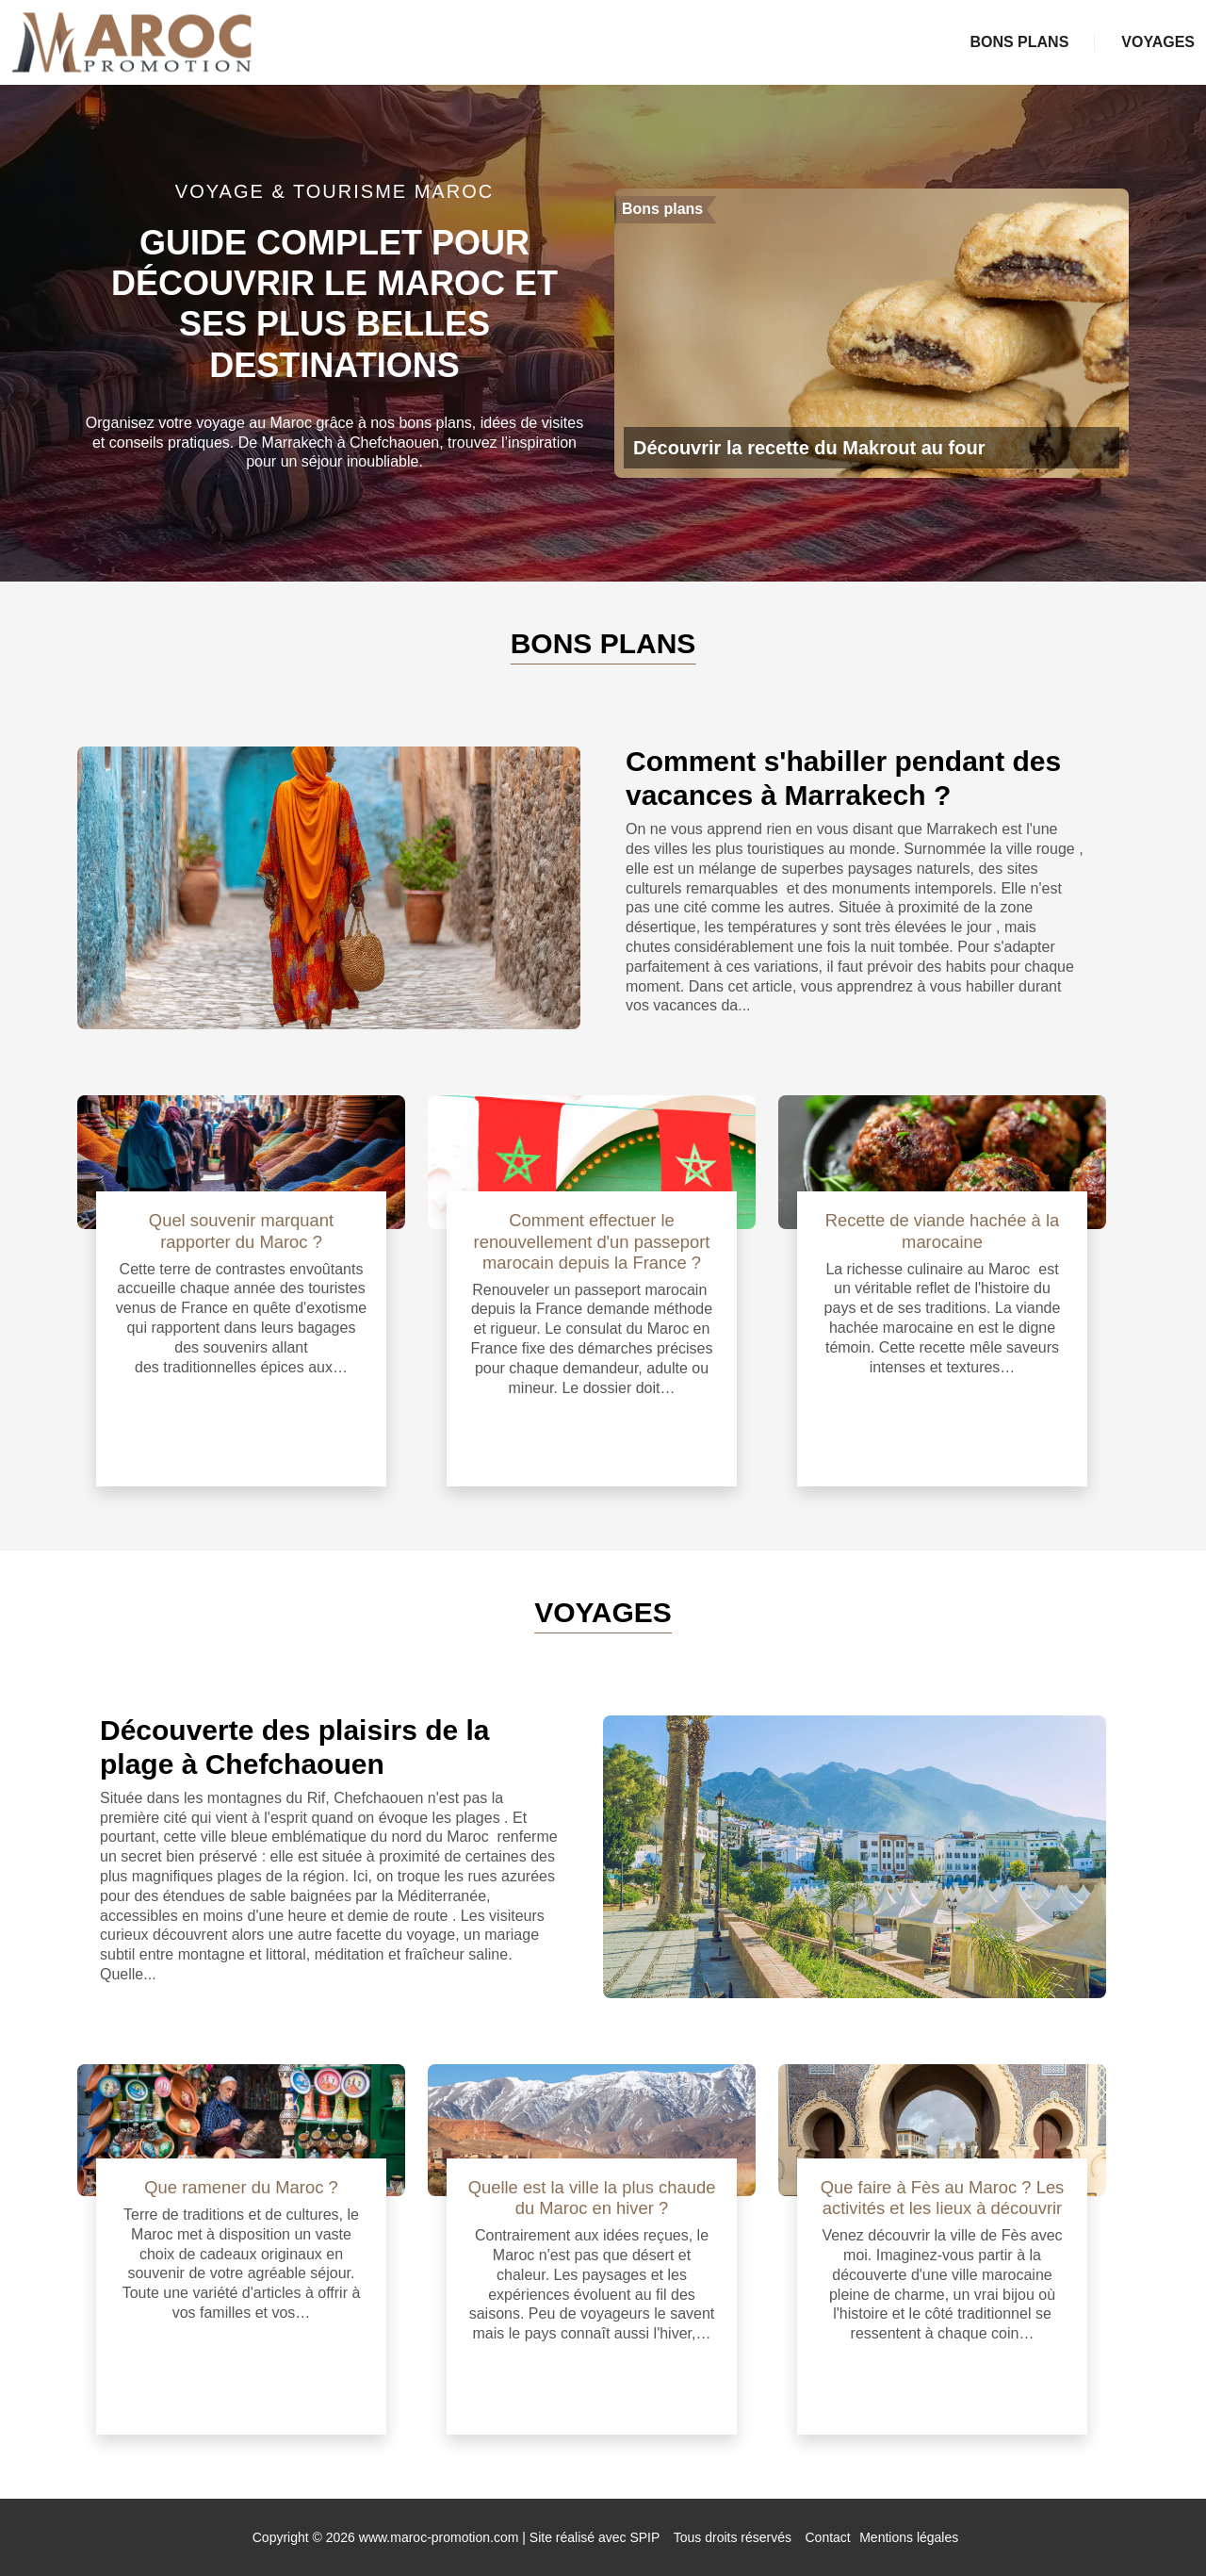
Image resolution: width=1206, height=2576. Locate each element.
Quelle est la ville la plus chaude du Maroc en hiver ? (592, 2197)
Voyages (1158, 42)
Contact (828, 2537)
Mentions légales (908, 2537)
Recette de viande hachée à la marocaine (942, 1230)
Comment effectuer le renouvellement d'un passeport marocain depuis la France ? (592, 1241)
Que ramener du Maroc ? (240, 2187)
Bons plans (1019, 42)
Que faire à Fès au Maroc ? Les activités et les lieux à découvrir (943, 2197)
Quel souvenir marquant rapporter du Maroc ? (241, 1230)
